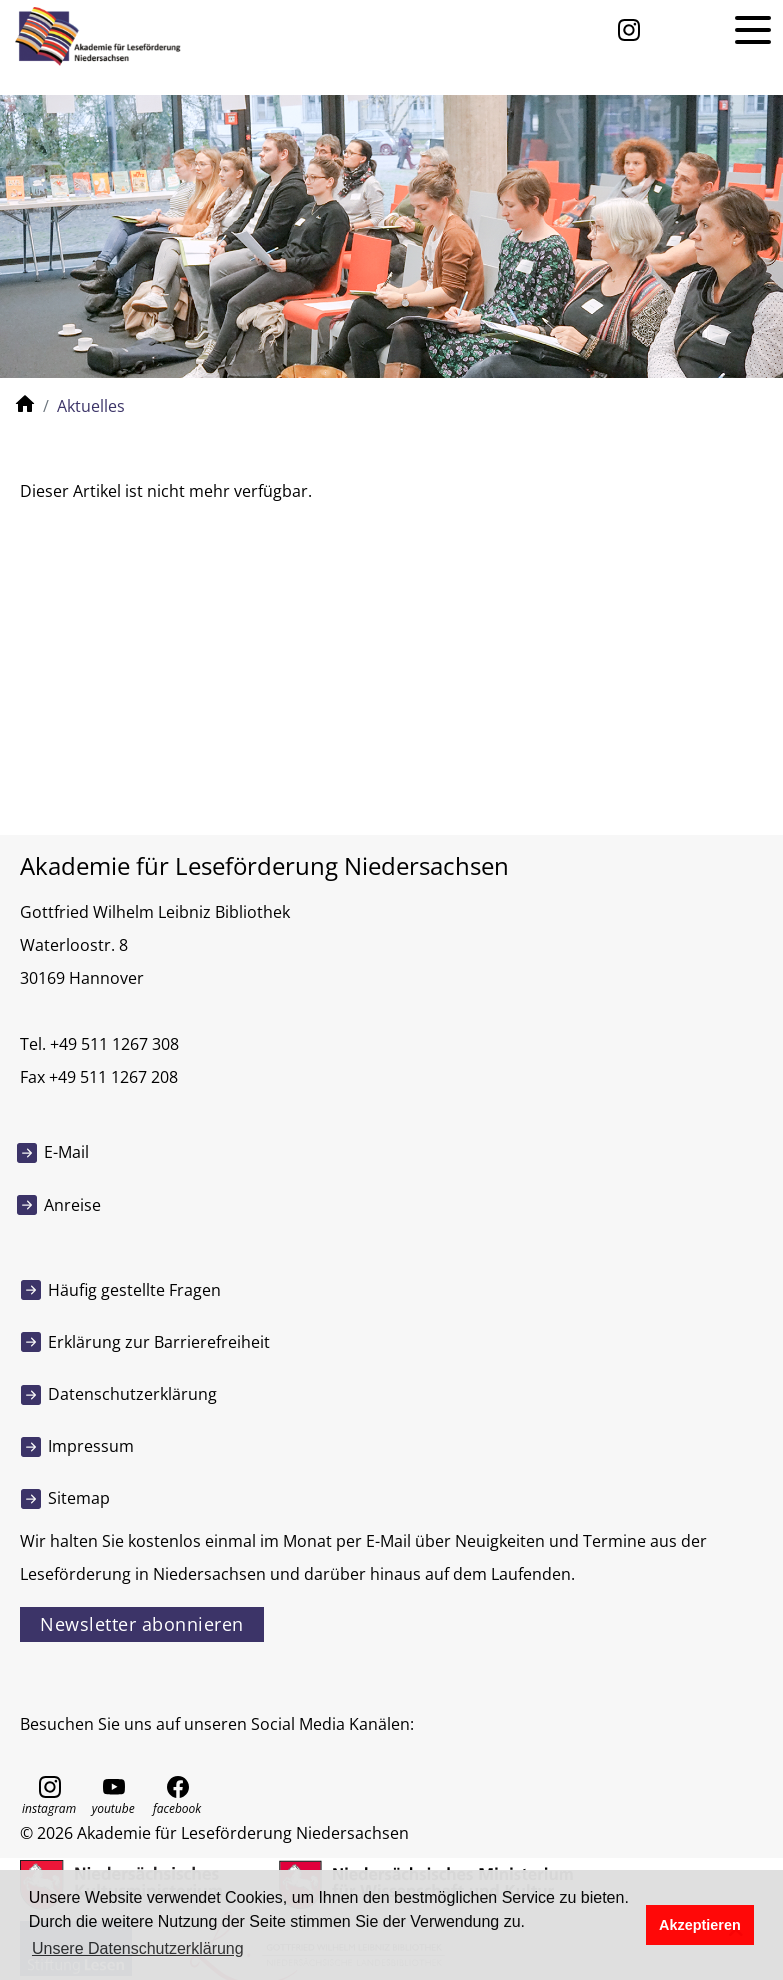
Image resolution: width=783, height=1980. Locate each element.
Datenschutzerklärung (132, 1394)
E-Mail (66, 1152)
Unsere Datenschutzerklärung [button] (138, 1948)
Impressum (91, 1446)
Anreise (72, 1205)
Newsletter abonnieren (142, 1624)
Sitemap (79, 1498)
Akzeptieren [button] (700, 1925)
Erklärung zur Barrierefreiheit (159, 1342)
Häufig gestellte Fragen (134, 1290)
